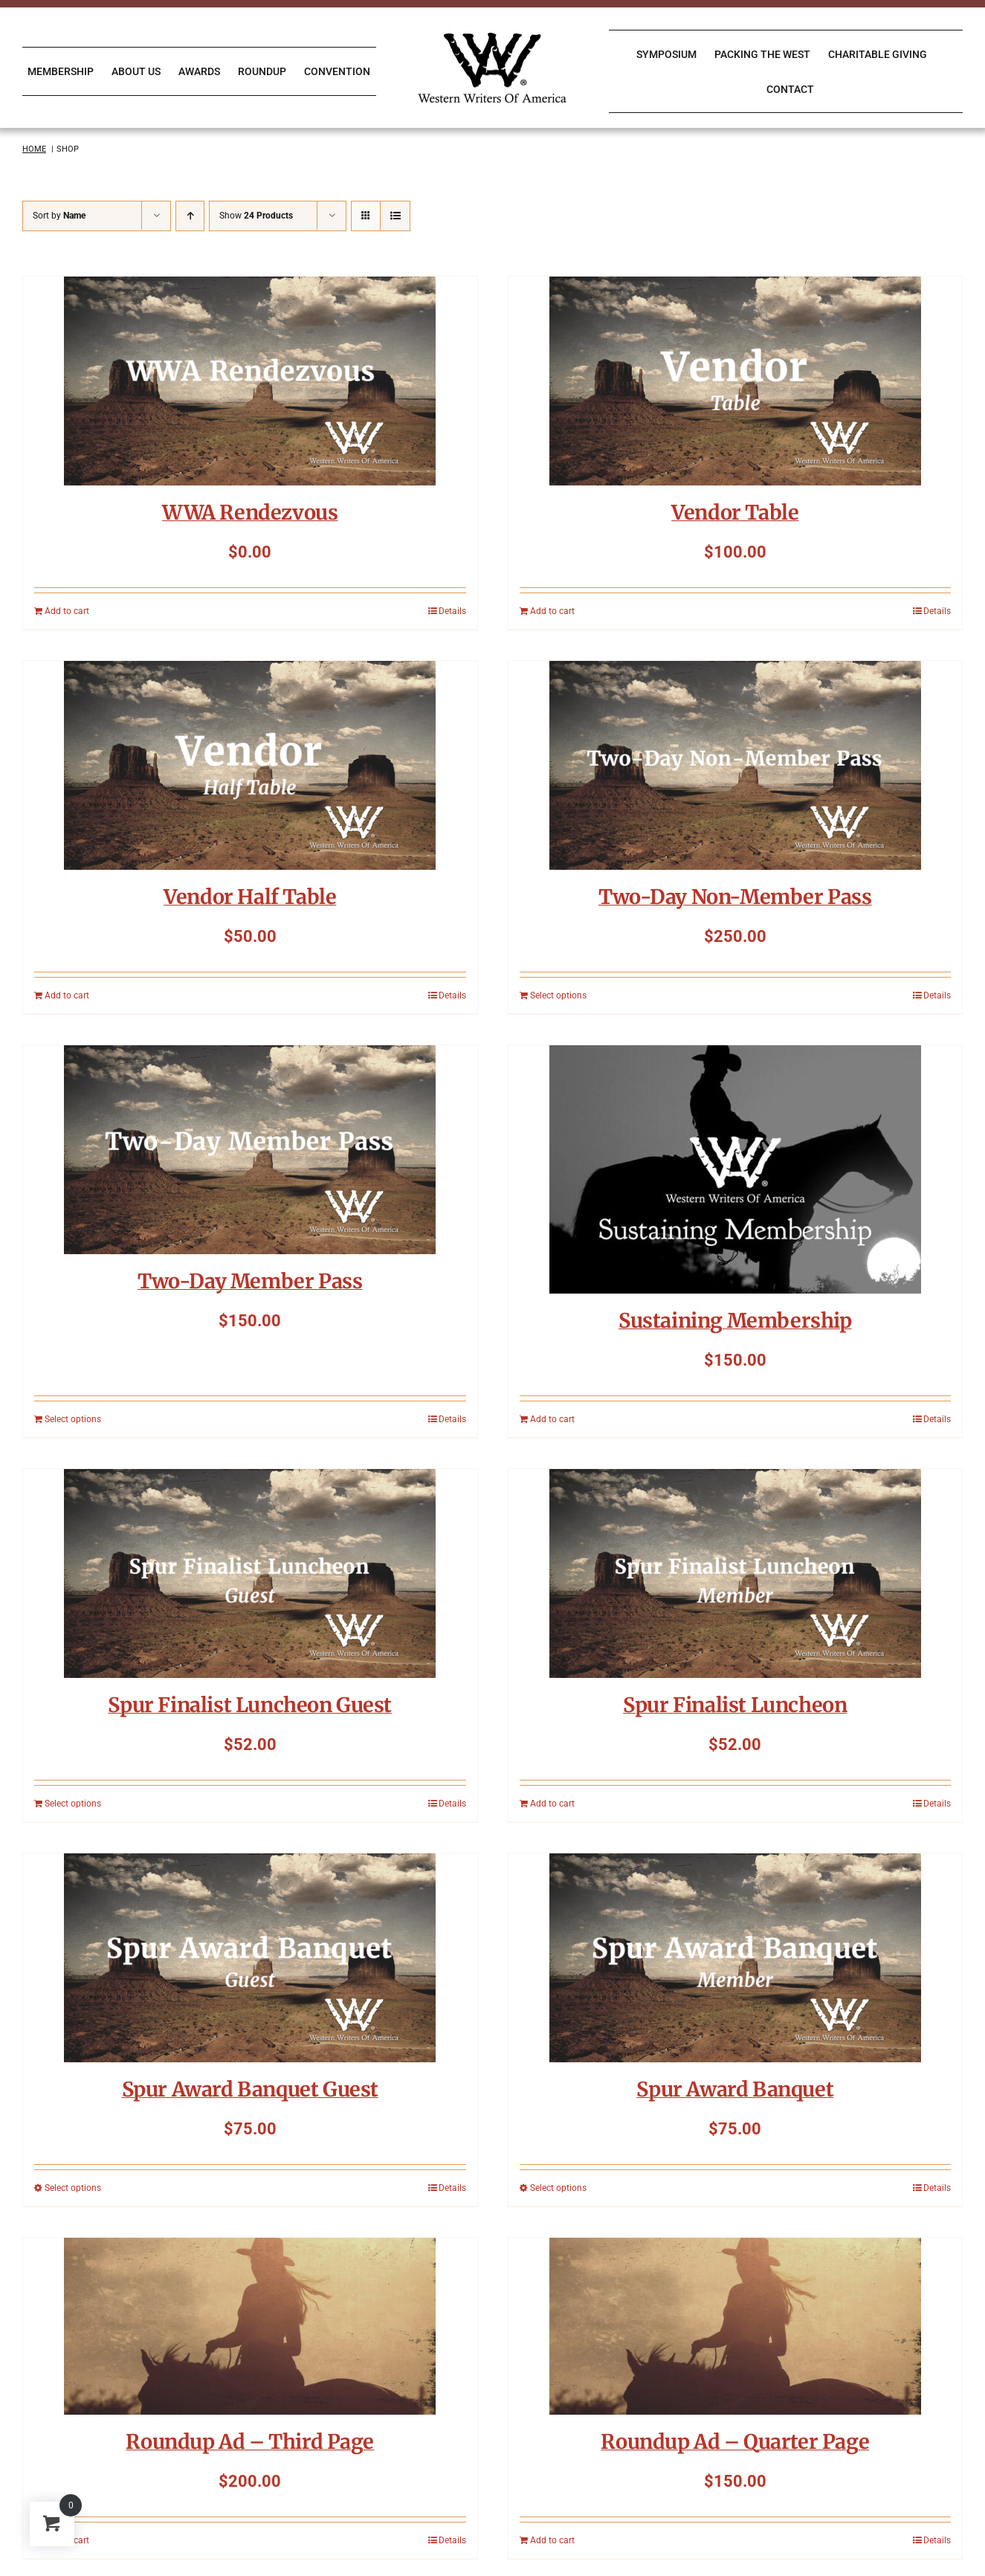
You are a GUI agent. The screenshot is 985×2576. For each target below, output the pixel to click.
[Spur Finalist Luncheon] (735, 1573)
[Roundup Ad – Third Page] (250, 2326)
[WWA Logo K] (492, 38)
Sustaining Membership (735, 1320)
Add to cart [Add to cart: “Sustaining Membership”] (552, 1419)
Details (452, 611)
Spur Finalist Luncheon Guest (250, 1704)
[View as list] (395, 215)
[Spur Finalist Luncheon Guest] (250, 1573)
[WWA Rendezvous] (250, 381)
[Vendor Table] (735, 381)
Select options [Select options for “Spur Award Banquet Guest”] (73, 2188)
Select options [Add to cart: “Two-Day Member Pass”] (73, 1419)
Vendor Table (734, 512)
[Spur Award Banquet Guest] (250, 1957)
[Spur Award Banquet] (735, 1957)
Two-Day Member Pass (250, 1281)
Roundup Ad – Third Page (250, 2441)
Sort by (59, 215)
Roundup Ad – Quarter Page (735, 2441)
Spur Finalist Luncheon (735, 1704)
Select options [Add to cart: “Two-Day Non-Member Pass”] (558, 995)
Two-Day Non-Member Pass (735, 896)
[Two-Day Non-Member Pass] (735, 765)
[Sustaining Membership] (735, 1169)
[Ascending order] (189, 216)
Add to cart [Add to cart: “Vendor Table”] (552, 611)
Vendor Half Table (250, 896)
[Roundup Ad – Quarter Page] (735, 2326)
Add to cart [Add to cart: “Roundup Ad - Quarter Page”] (552, 2540)
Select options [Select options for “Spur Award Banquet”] (558, 2188)
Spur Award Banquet (734, 2089)
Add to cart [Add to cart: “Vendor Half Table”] (67, 995)
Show (256, 215)
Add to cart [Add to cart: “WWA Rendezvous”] (67, 611)
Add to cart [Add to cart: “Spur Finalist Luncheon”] (552, 1803)
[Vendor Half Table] (250, 765)
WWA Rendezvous (250, 512)
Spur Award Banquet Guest (250, 2089)
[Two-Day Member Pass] (250, 1149)
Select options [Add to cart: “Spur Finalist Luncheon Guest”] (73, 1803)
